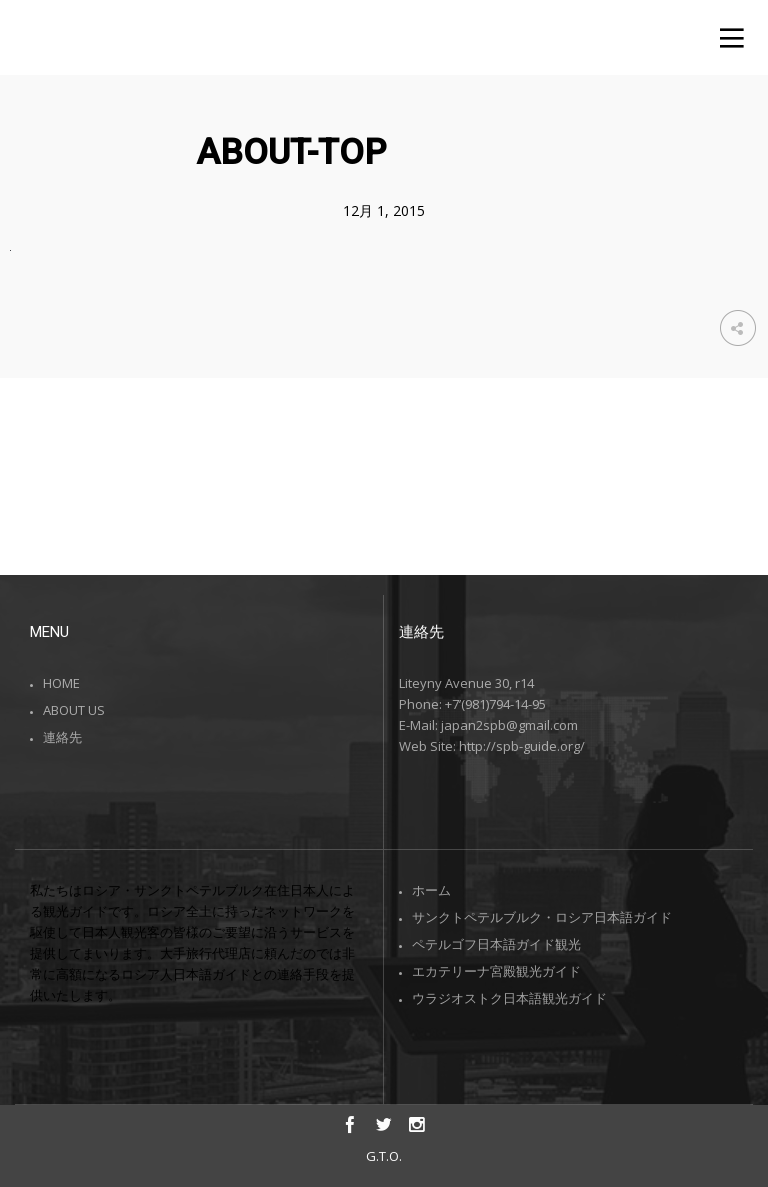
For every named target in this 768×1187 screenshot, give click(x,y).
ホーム (431, 890)
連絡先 (62, 737)
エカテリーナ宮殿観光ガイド (496, 971)
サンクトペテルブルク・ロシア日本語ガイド (542, 917)
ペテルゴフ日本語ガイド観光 (496, 944)
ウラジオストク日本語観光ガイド (509, 998)
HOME (61, 683)
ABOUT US (74, 710)
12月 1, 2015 (384, 210)
